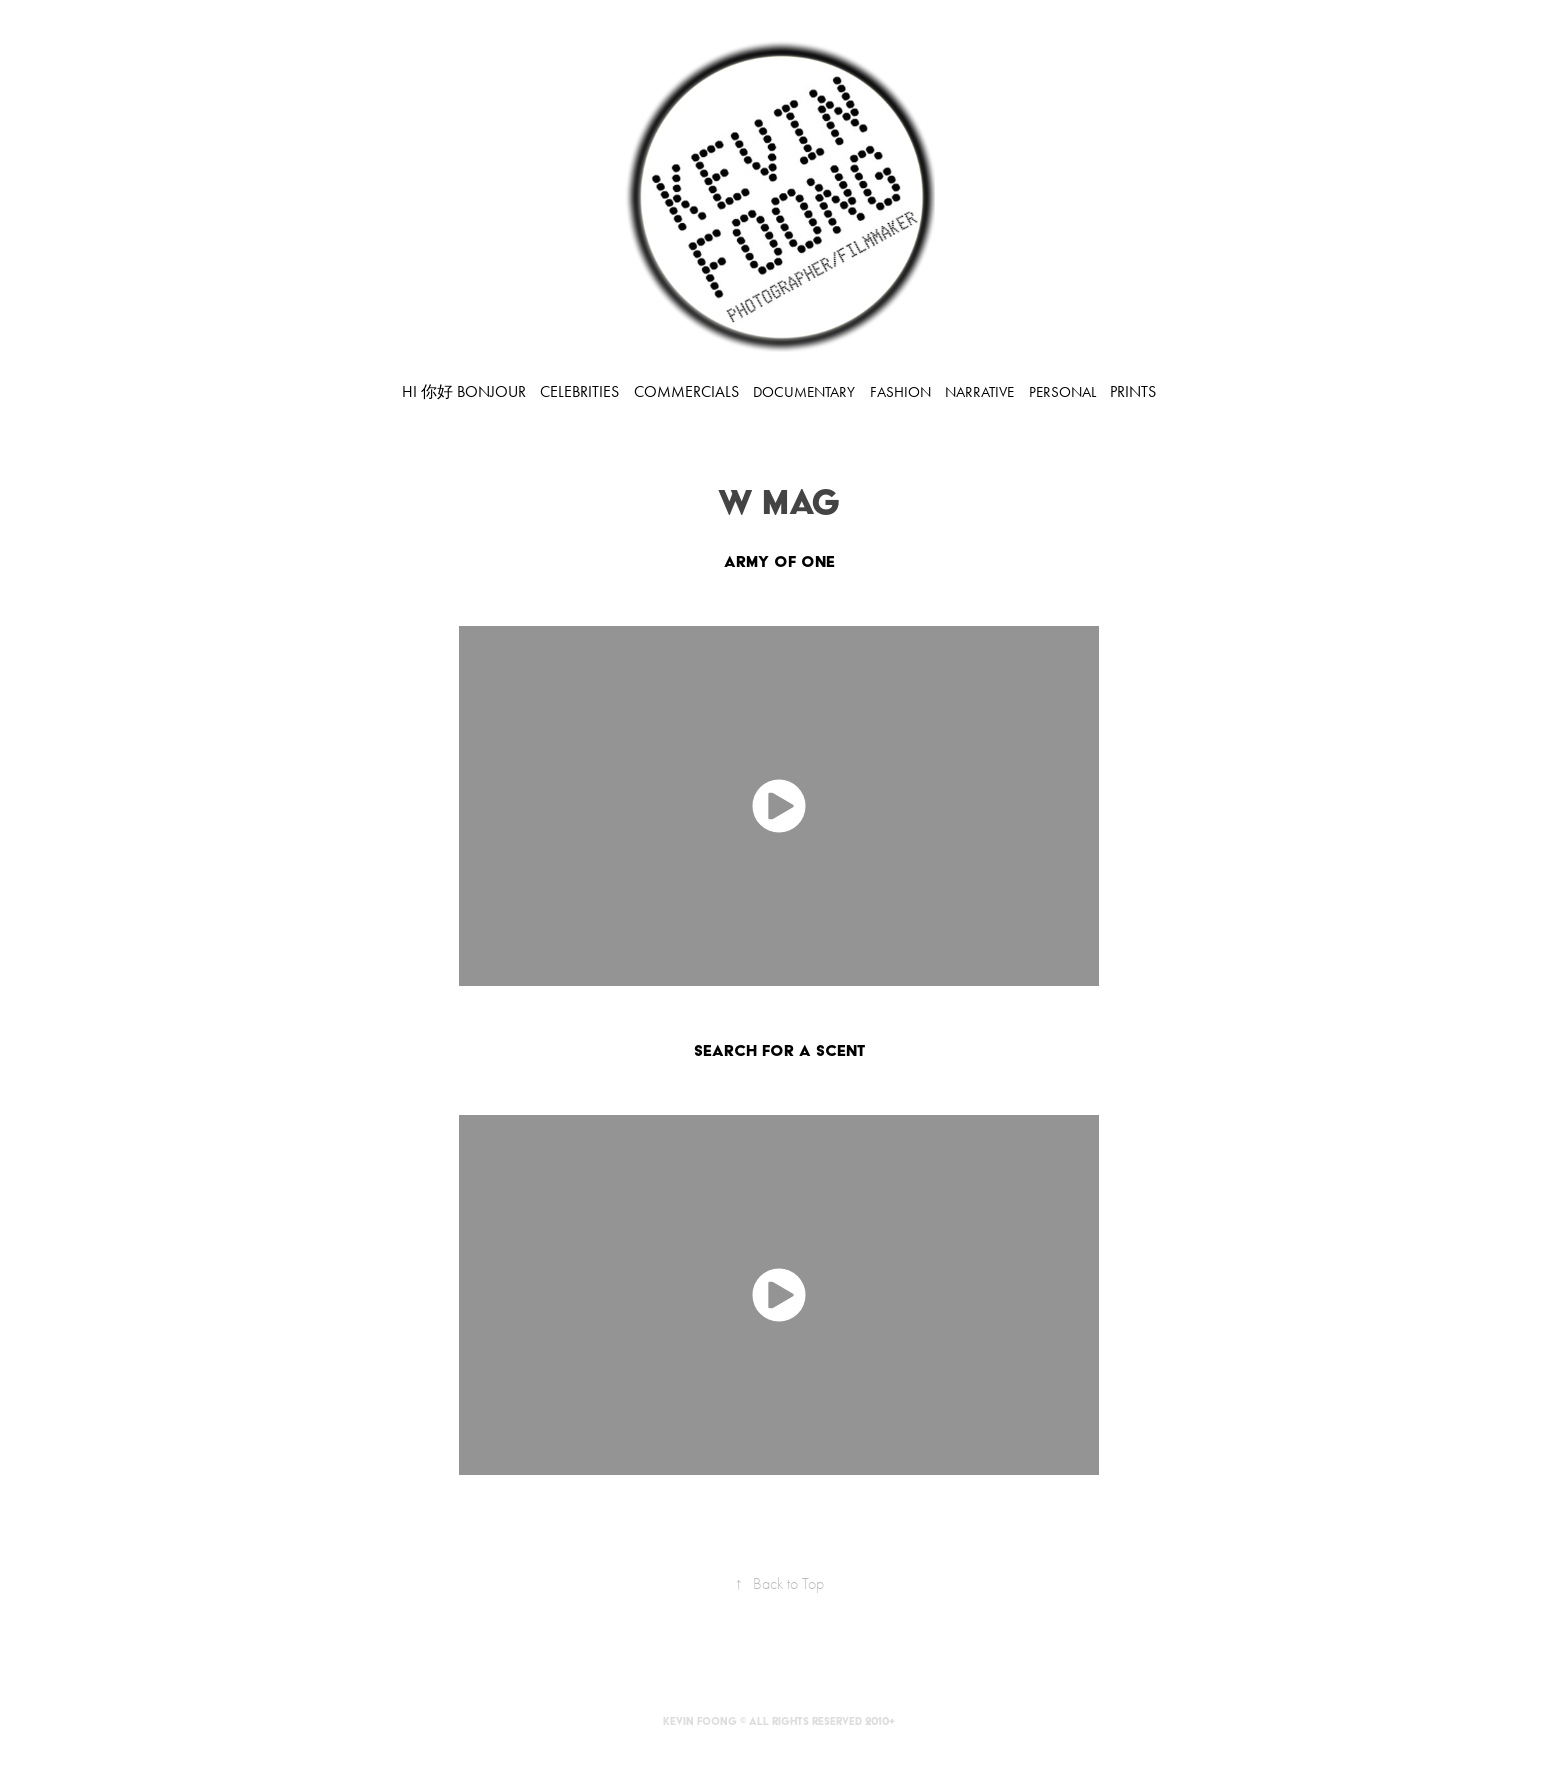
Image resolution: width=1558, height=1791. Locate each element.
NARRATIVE (979, 392)
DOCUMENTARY (804, 392)
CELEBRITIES (579, 391)
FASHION (900, 392)
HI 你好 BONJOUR (464, 391)
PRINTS (1133, 391)
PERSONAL (1062, 392)
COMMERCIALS (686, 391)
